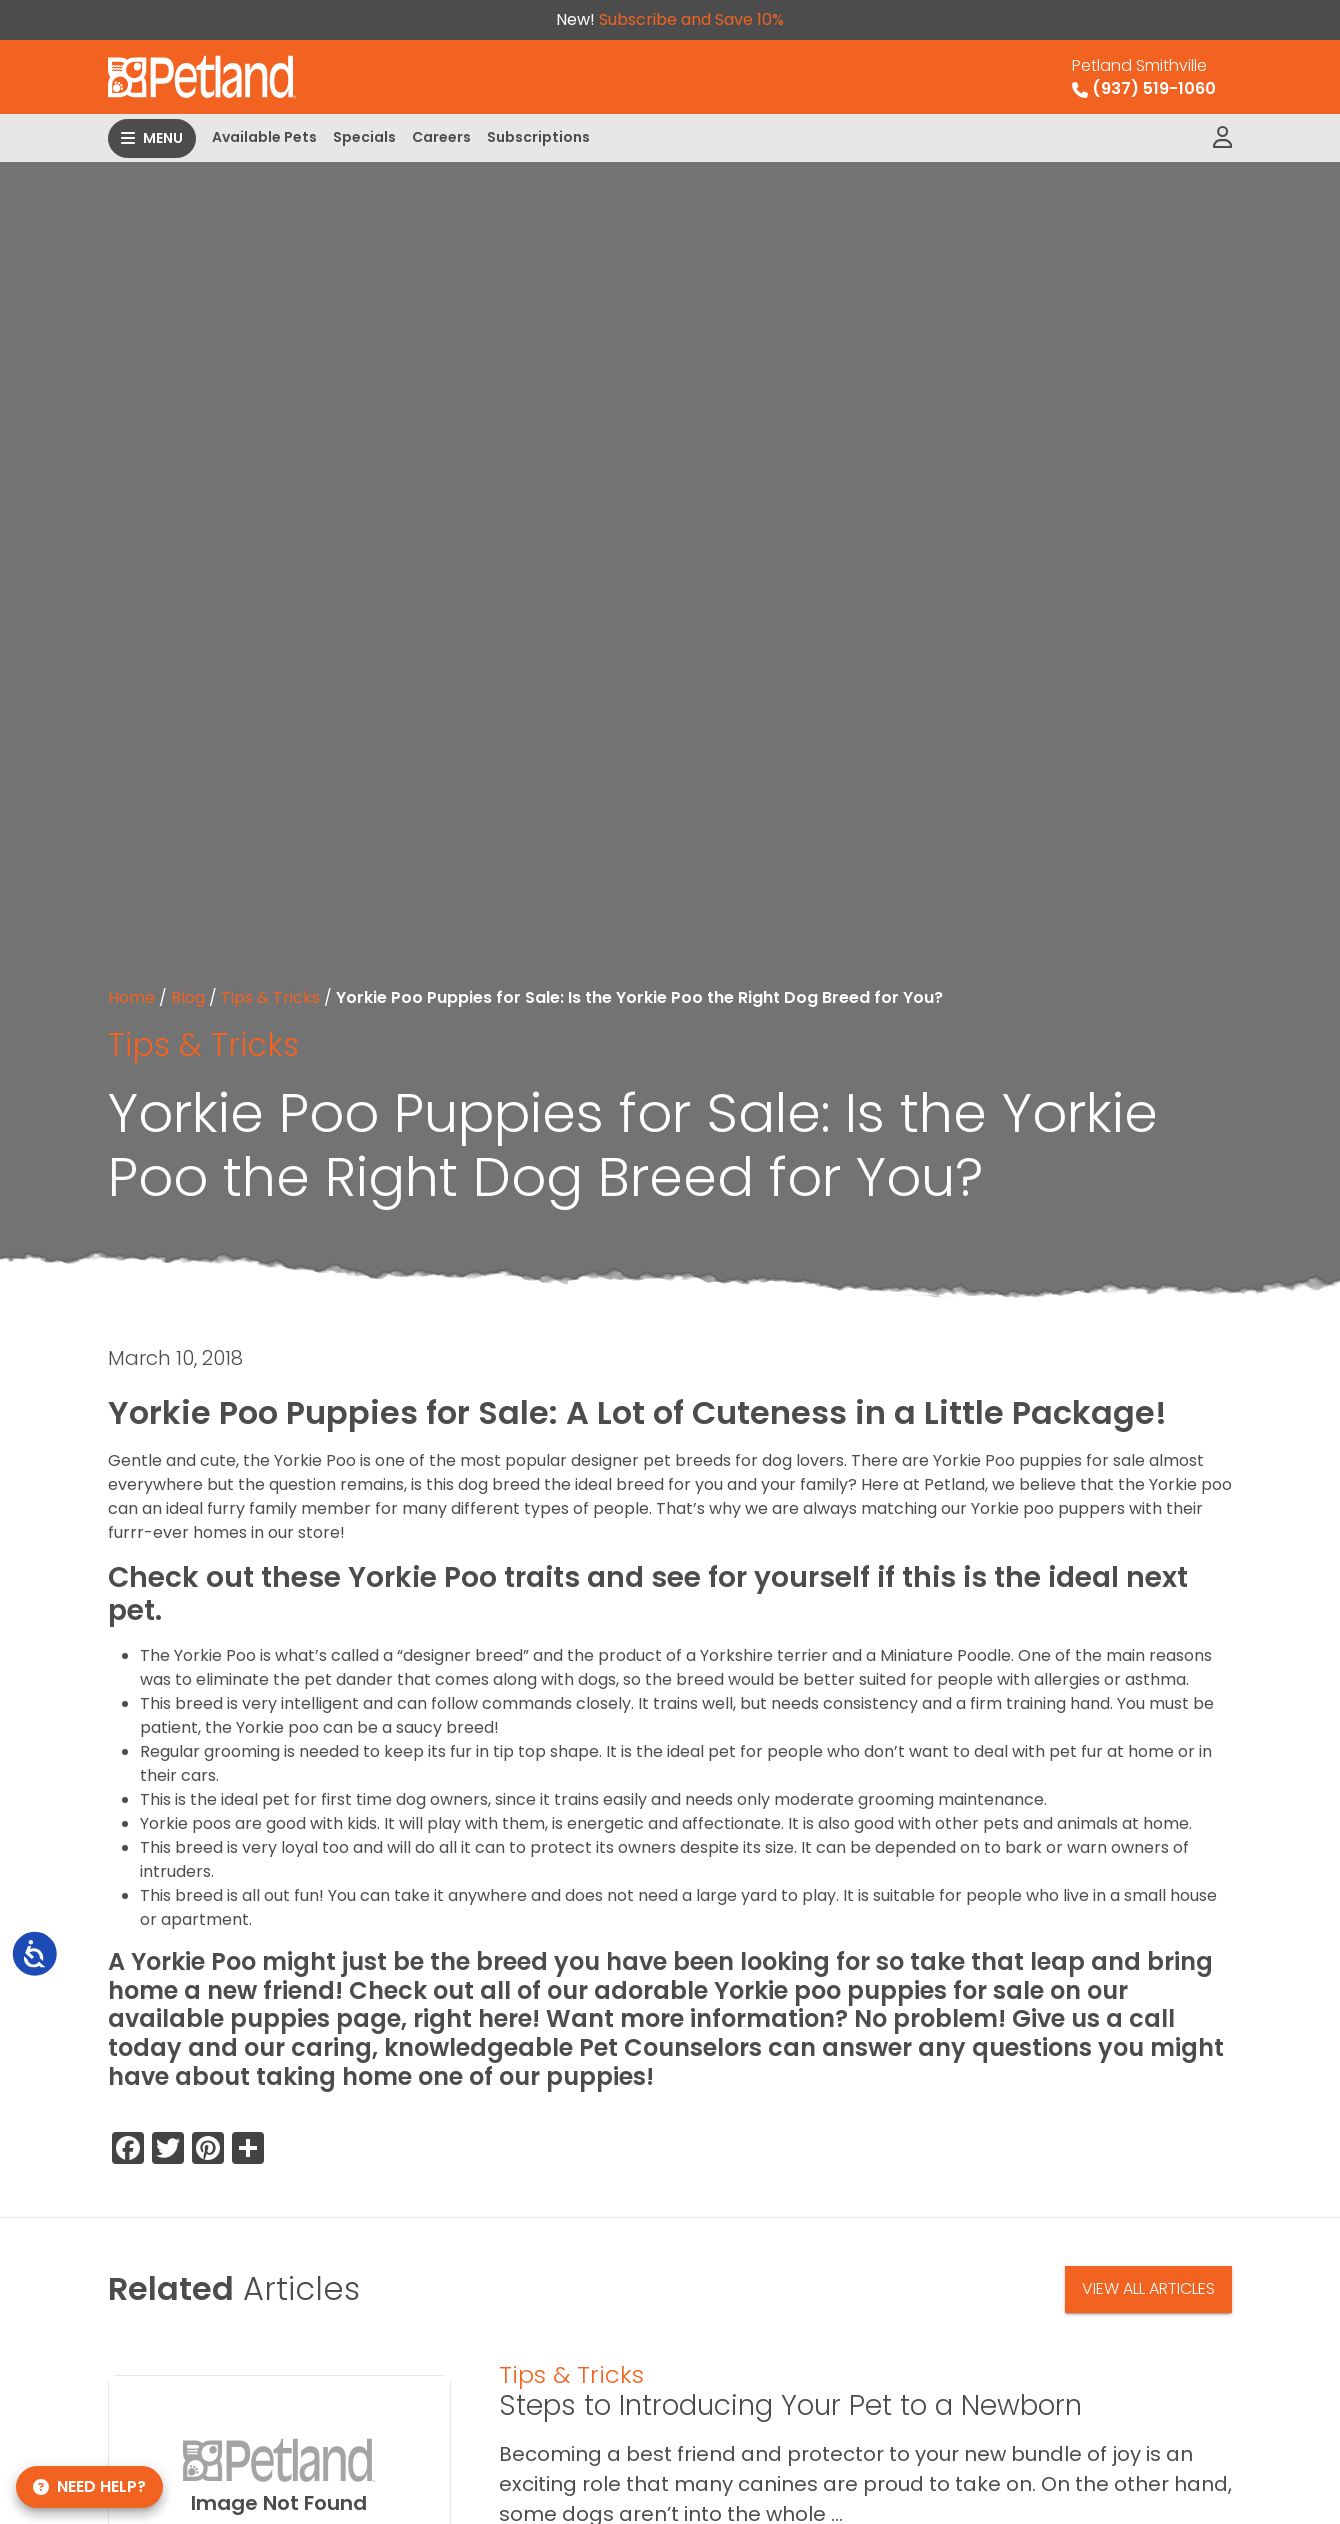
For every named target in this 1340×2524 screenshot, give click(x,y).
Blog (188, 997)
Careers (441, 137)
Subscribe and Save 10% (691, 19)
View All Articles (1148, 2288)
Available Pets (264, 137)
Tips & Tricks (270, 997)
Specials (364, 137)
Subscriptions (538, 137)
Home (131, 997)
